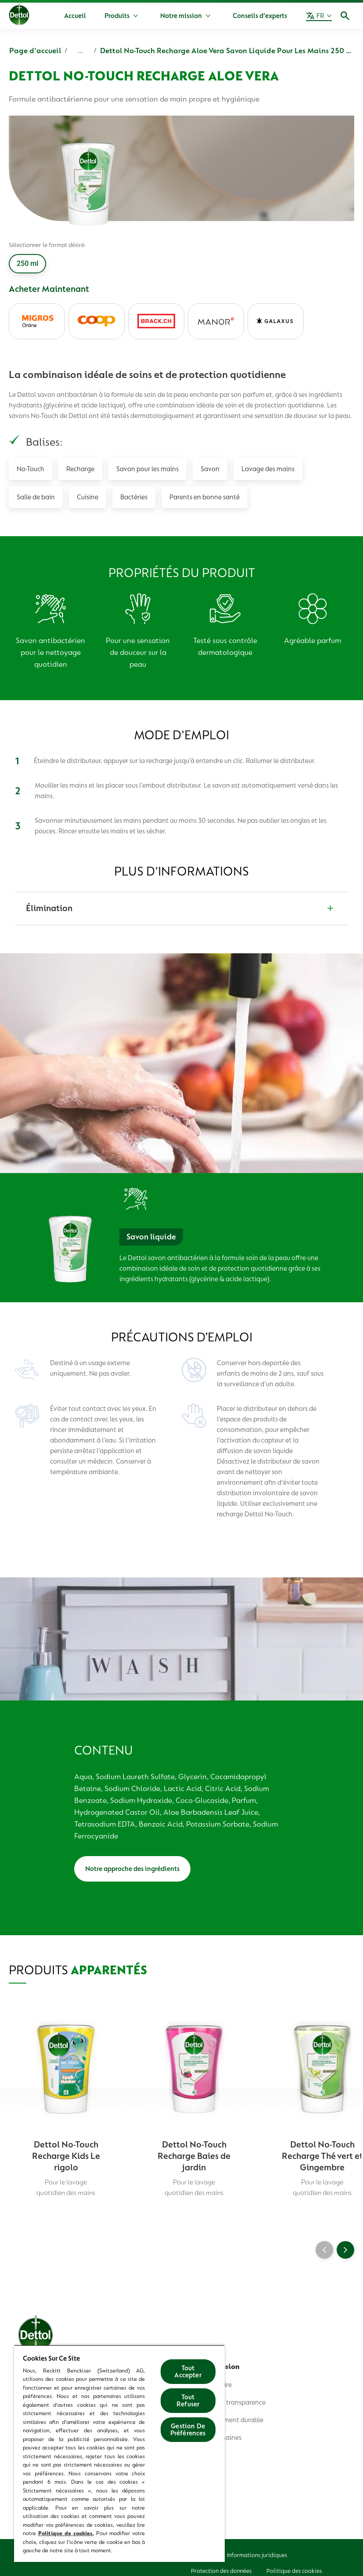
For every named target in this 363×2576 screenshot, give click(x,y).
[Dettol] (19, 17)
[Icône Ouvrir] (345, 16)
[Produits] (116, 16)
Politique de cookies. (66, 2533)
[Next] (345, 2250)
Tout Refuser (187, 2400)
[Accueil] (75, 16)
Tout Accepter (187, 2371)
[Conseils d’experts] (260, 16)
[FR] (318, 16)
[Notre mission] (181, 16)
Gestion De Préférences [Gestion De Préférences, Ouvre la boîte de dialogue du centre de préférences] (188, 2429)
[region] (119, 2453)
